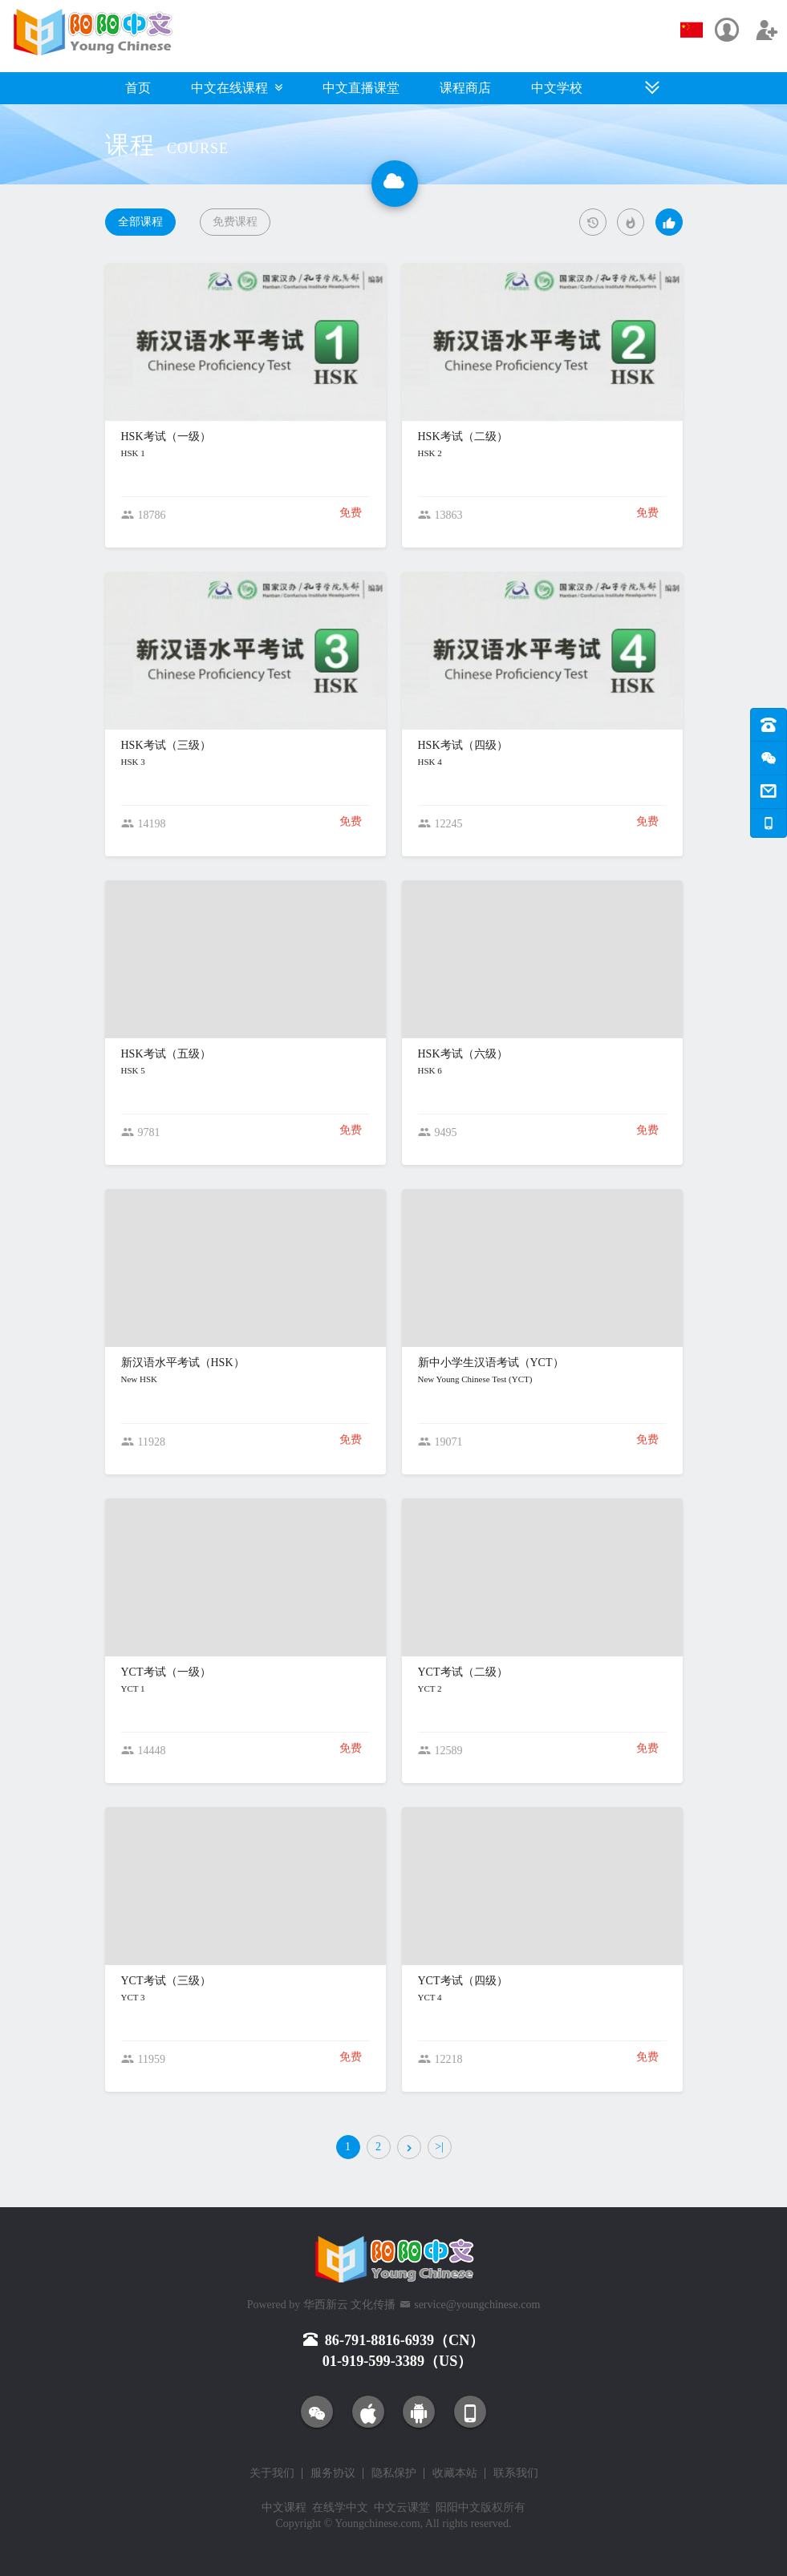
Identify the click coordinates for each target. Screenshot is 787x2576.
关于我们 (271, 2473)
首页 (138, 88)
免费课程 (235, 222)
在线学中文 (340, 2507)
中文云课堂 (402, 2507)
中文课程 (284, 2507)
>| (439, 2147)
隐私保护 (393, 2473)
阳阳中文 (458, 2507)
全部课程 (140, 222)
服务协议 (332, 2473)
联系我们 (515, 2473)
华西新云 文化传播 (349, 2305)
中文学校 (556, 88)
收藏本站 (454, 2473)
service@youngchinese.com (477, 2305)
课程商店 (465, 88)
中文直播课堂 (361, 88)
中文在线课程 (236, 88)
